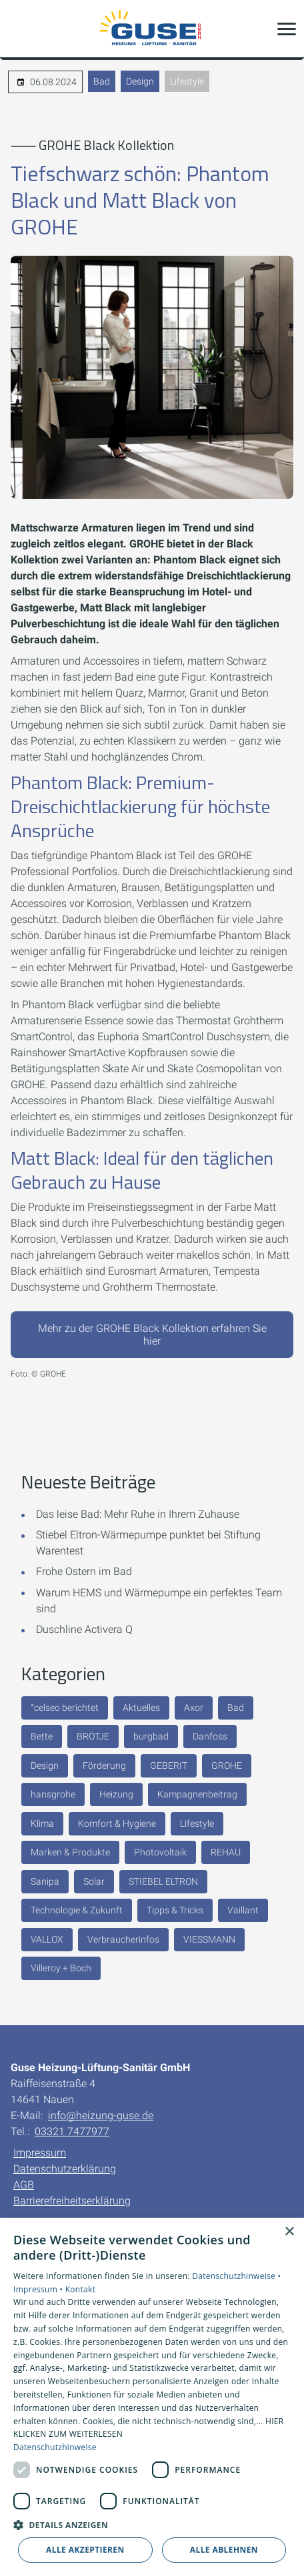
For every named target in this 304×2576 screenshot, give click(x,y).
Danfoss (210, 1736)
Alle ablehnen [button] (224, 2549)
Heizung (116, 1794)
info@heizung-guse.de (100, 2115)
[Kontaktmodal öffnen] (19, 29)
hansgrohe (53, 1794)
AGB (23, 2184)
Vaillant (243, 1910)
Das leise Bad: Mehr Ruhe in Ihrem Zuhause (137, 1514)
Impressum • (39, 2289)
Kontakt (80, 2289)
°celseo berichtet (65, 1707)
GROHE (226, 1765)
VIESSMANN (209, 1939)
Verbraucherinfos (123, 1939)
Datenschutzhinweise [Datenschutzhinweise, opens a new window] (55, 2447)
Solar (94, 1881)
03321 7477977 (72, 2131)
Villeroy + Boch (61, 1968)
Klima (42, 1823)
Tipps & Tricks (175, 1910)
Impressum (39, 2152)
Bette (42, 1736)
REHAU (226, 1852)
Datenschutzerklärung (64, 2168)
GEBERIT (168, 1765)
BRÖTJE (93, 1736)
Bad (101, 81)
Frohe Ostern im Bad (84, 1571)
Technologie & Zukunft (77, 1910)
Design (140, 81)
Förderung (104, 1765)
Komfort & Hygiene (117, 1823)
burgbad (151, 1736)
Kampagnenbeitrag (197, 1794)
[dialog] (152, 2397)
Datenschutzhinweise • (236, 2276)
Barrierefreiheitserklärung (72, 2200)
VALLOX (47, 1939)
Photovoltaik (160, 1852)
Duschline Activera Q (84, 1629)
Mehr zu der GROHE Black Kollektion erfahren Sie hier (152, 1334)
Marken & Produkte (70, 1852)
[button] (287, 29)
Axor (193, 1707)
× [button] (289, 2232)
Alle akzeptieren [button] (85, 2549)
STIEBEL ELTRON (163, 1881)
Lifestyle (187, 81)
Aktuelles (141, 1707)
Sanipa (45, 1881)
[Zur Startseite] (152, 28)
